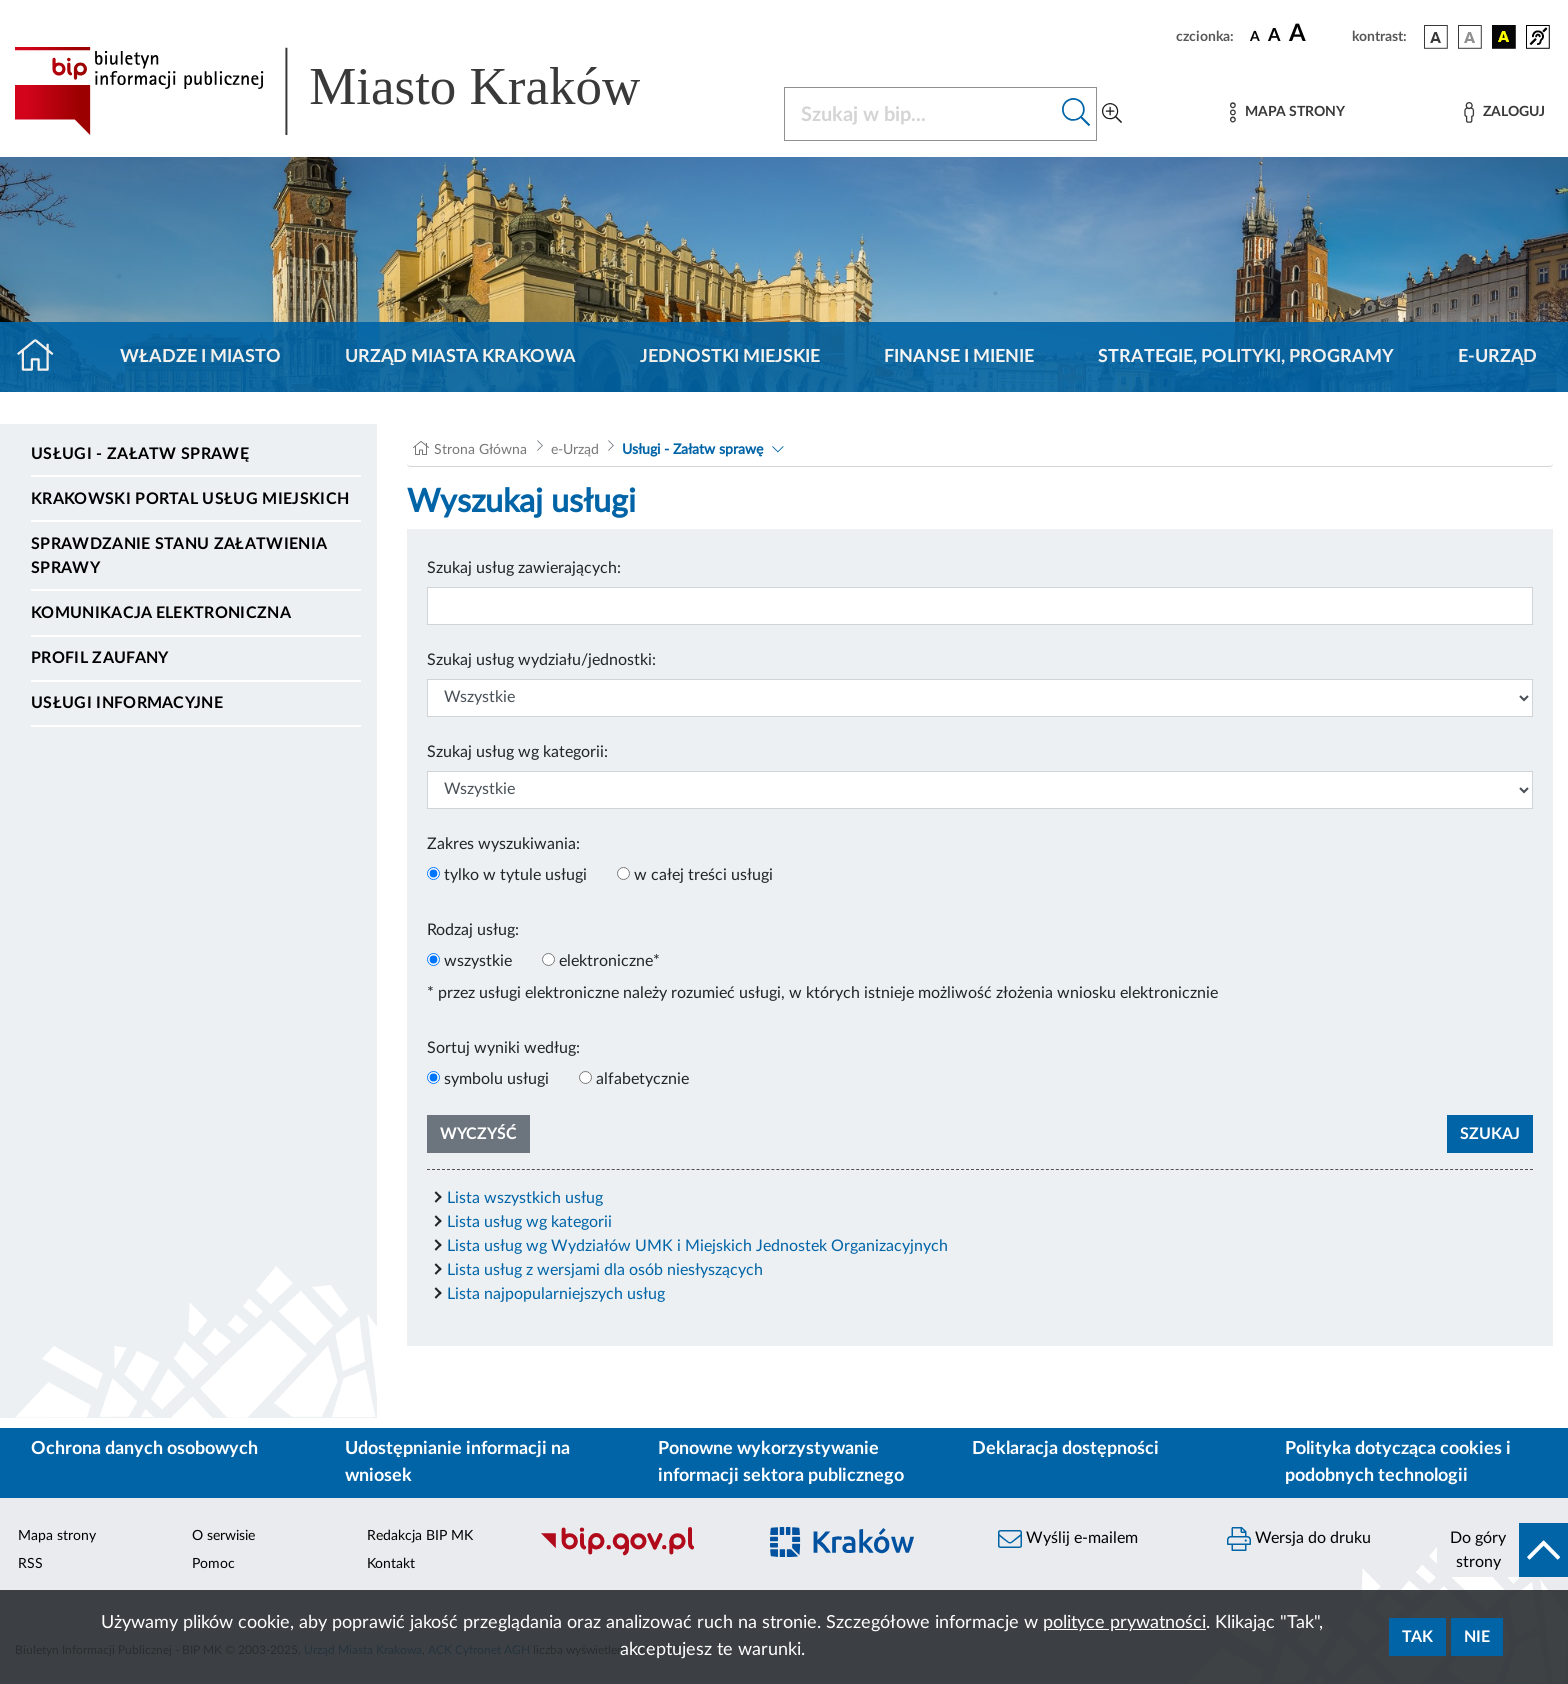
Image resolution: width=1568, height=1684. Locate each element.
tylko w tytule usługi (515, 875)
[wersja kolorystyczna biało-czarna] (1470, 37)
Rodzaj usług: (473, 930)
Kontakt (391, 1564)
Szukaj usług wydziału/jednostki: (541, 660)
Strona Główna (480, 450)
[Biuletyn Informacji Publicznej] (637, 1553)
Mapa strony (57, 1536)
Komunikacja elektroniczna (161, 613)
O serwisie (223, 1536)
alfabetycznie (642, 1079)
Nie (1477, 1637)
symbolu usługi (496, 1079)
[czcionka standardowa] (1255, 36)
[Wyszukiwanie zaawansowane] (1112, 114)
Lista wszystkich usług (525, 1198)
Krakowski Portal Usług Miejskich (190, 499)
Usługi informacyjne (127, 703)
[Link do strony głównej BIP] (356, 91)
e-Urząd (1497, 357)
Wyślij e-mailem (1068, 1539)
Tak (1417, 1637)
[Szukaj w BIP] (920, 114)
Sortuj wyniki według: (503, 1048)
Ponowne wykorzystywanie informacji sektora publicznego (781, 1462)
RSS (30, 1564)
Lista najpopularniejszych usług (556, 1294)
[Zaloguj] (1504, 112)
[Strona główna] (43, 357)
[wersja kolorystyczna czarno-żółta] (1504, 37)
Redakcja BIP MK (420, 1536)
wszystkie (478, 961)
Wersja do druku (1299, 1539)
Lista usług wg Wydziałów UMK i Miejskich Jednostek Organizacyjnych (697, 1246)
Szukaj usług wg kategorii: (517, 752)
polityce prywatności (1124, 1623)
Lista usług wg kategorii (529, 1222)
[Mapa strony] (1287, 112)
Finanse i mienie (959, 357)
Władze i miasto (200, 357)
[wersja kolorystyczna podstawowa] (1436, 37)
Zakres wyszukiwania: (503, 844)
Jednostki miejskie (730, 357)
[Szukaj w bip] (1076, 114)
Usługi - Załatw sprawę (140, 454)
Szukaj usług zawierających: (524, 568)
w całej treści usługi (703, 875)
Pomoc (213, 1564)
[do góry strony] (1502, 1550)
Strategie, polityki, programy (1246, 357)
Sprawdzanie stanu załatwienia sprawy (178, 556)
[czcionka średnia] (1274, 36)
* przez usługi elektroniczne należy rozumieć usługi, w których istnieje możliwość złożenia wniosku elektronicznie (822, 993)
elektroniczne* (609, 961)
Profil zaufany (99, 658)
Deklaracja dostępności (1065, 1449)
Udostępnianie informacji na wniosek (457, 1462)
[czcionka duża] (1317, 34)
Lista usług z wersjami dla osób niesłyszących (605, 1270)
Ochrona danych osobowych (144, 1449)
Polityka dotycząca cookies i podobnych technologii (1398, 1462)
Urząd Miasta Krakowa (460, 357)
